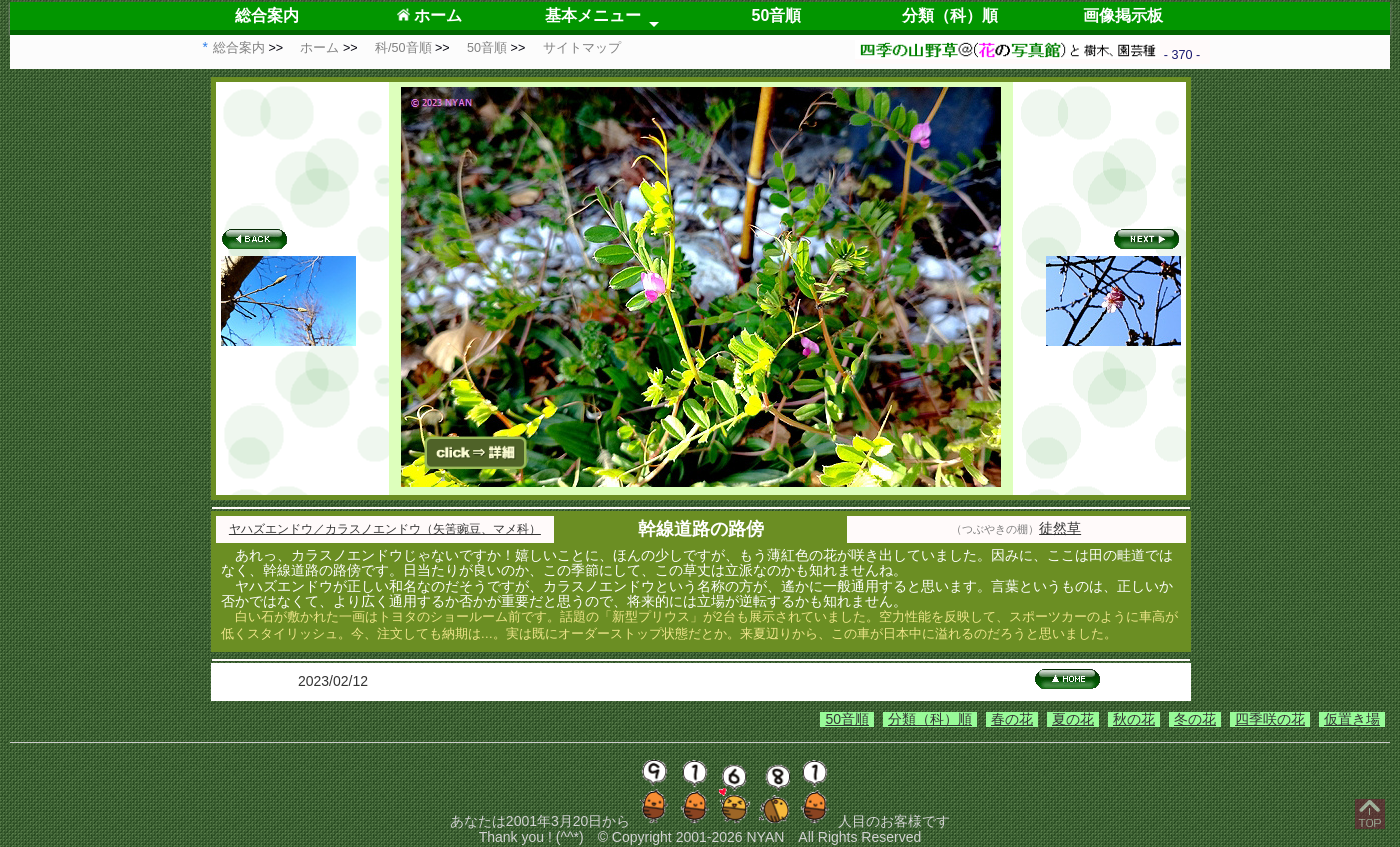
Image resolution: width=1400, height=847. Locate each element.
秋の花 (1134, 719)
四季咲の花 (1270, 719)
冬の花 (1195, 719)
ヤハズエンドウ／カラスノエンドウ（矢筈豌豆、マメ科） (385, 529)
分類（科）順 (950, 15)
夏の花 (1073, 719)
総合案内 (267, 15)
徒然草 (1060, 528)
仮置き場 (1352, 719)
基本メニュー (593, 15)
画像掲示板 (1123, 15)
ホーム (429, 15)
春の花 (1012, 719)
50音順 (777, 15)
